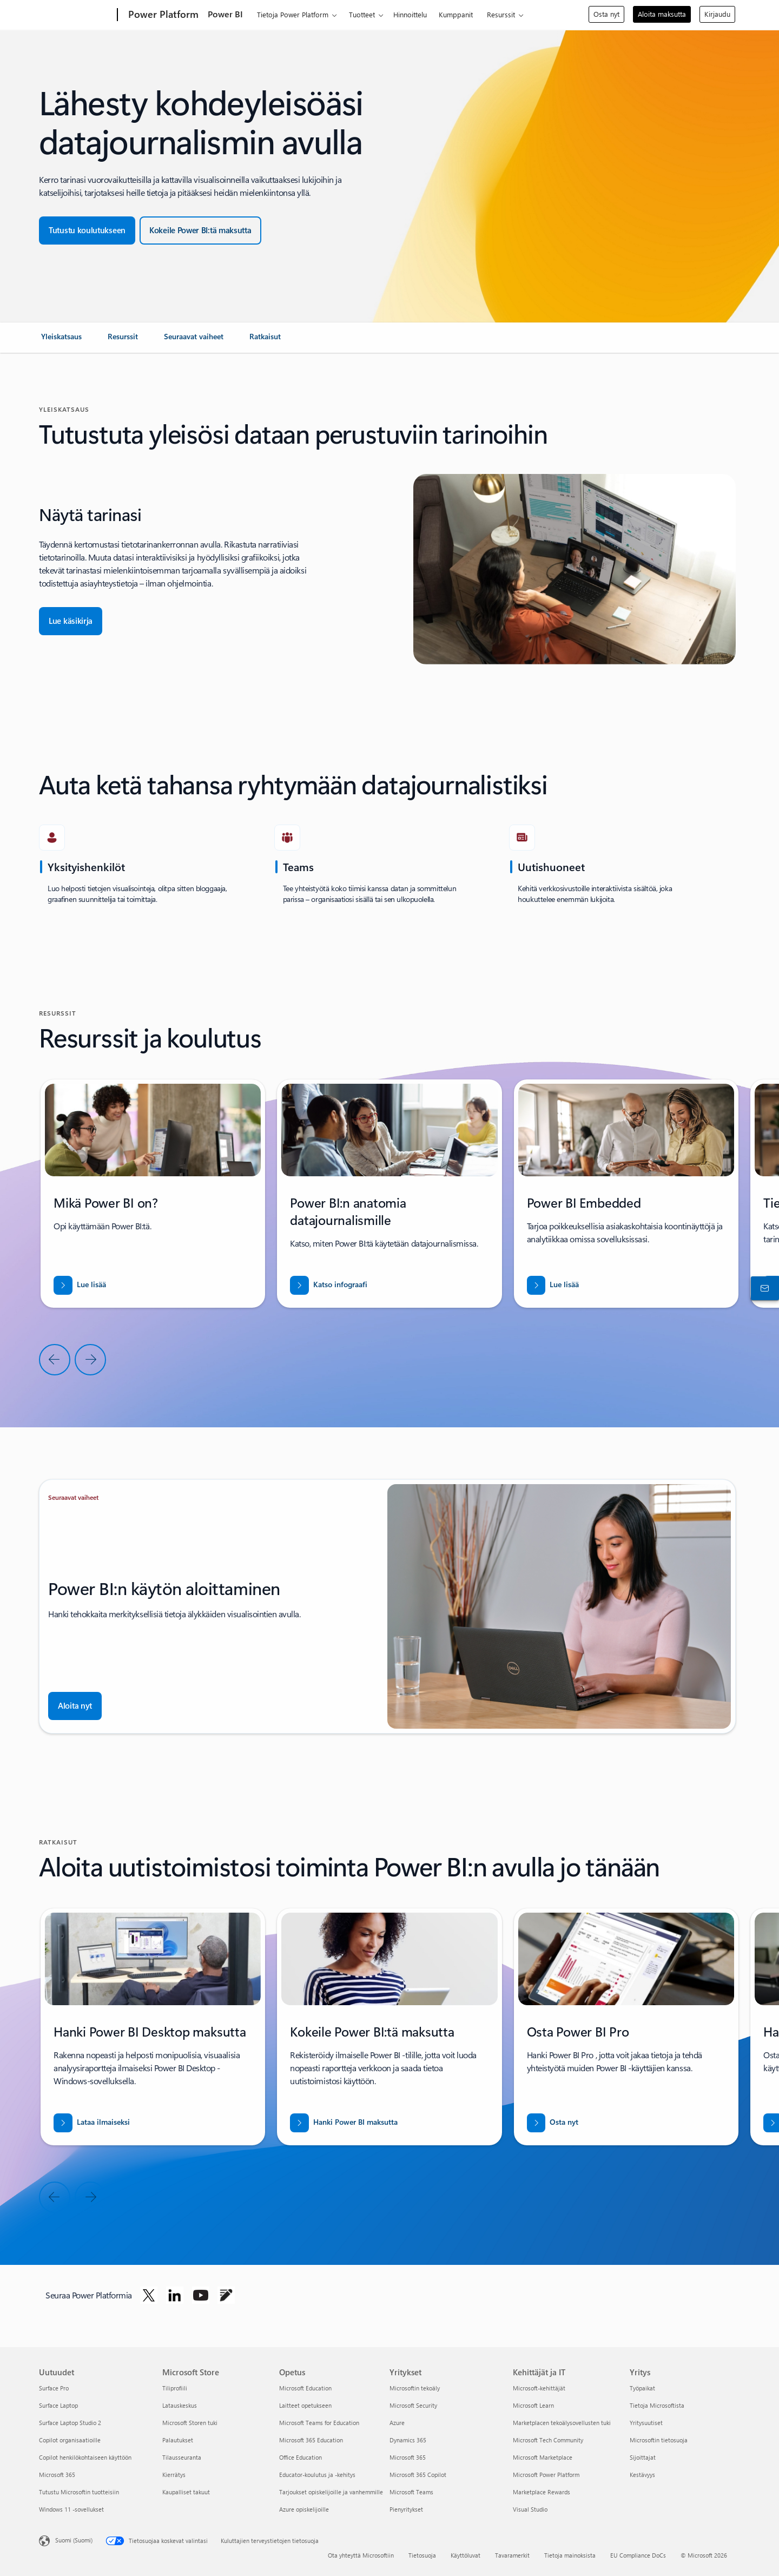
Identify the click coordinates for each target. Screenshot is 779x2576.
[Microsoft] (76, 15)
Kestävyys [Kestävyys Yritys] (642, 2474)
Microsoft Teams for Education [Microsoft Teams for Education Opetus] (319, 2423)
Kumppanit (456, 14)
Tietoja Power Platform (292, 14)
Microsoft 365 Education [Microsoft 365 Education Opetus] (311, 2440)
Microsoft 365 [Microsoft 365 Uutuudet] (57, 2474)
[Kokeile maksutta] (200, 230)
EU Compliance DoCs (638, 2555)
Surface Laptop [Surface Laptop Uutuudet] (58, 2405)
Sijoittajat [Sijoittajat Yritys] (643, 2457)
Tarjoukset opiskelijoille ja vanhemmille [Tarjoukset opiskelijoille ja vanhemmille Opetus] (331, 2492)
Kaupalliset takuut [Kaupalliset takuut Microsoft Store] (186, 2492)
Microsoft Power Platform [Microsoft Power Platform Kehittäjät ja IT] (546, 2474)
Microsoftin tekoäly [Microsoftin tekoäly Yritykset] (415, 2388)
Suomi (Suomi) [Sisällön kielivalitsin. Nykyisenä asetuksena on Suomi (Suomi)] (74, 2540)
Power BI (225, 13)
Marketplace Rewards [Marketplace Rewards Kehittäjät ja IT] (541, 2492)
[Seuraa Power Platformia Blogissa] (226, 2295)
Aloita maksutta (662, 13)
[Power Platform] (162, 15)
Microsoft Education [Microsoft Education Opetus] (305, 2388)
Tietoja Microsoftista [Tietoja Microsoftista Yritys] (657, 2405)
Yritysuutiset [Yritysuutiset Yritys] (646, 2423)
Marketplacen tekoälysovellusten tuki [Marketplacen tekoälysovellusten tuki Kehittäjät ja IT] (562, 2423)
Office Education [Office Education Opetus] (300, 2457)
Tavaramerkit (512, 2555)
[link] (61, 341)
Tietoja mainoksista (570, 2555)
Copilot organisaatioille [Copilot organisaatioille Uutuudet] (70, 2440)
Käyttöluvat (465, 2555)
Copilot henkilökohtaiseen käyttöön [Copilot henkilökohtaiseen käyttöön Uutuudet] (85, 2457)
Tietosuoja (422, 2555)
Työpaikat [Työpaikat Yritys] (642, 2388)
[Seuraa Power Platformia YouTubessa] (200, 2295)
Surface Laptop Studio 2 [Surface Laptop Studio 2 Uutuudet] (70, 2423)
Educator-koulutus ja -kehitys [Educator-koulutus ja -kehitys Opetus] (317, 2474)
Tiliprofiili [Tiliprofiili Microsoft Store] (174, 2388)
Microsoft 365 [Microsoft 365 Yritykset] (408, 2457)
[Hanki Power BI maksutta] (344, 2122)
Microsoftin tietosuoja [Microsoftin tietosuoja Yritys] (659, 2440)
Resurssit (501, 14)
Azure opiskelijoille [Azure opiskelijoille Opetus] (304, 2509)
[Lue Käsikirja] (70, 621)
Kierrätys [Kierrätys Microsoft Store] (174, 2474)
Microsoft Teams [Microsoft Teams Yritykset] (411, 2492)
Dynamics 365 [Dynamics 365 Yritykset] (408, 2440)
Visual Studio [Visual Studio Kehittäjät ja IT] (530, 2509)
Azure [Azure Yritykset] (397, 2423)
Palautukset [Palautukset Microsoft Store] (177, 2440)
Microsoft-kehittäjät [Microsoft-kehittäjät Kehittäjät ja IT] (539, 2388)
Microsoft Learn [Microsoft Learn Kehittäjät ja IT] (533, 2405)
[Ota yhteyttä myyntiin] (763, 1288)
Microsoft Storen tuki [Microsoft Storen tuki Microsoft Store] (189, 2423)
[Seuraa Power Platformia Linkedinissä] (174, 2295)
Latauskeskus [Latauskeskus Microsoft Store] (179, 2405)
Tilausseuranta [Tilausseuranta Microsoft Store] (181, 2457)
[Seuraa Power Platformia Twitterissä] (148, 2295)
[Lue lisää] (80, 1285)
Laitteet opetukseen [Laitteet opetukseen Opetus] (305, 2405)
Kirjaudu (717, 13)
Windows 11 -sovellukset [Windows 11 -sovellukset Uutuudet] (71, 2509)
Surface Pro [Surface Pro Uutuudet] (54, 2388)
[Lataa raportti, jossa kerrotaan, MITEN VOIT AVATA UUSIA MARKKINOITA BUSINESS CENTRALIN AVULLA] (328, 1285)
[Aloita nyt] (75, 1706)
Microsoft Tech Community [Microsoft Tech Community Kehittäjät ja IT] (548, 2440)
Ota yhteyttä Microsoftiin (361, 2555)
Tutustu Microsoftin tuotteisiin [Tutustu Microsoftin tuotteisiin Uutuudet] (79, 2492)
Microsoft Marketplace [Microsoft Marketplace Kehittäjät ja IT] (542, 2457)
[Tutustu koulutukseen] (87, 230)
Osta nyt (606, 13)
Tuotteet (362, 14)
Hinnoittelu (410, 14)
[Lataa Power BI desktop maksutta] (92, 2122)
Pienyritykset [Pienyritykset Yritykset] (406, 2509)
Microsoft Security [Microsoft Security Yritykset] (413, 2405)
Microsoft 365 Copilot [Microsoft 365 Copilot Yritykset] (418, 2474)
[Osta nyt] (553, 2122)
